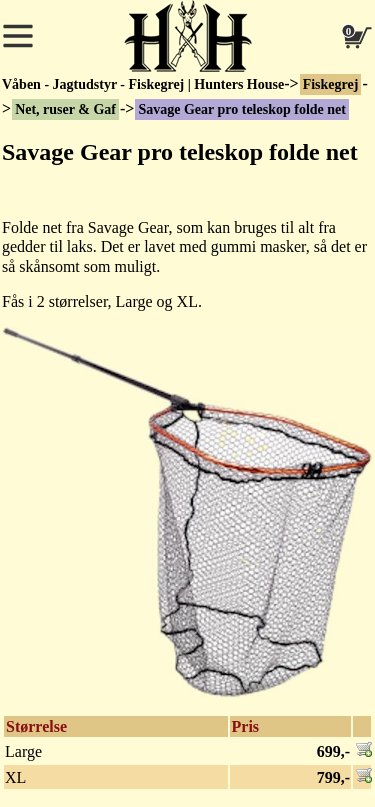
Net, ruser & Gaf (65, 109)
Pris (246, 726)
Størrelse (36, 726)
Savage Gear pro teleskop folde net (242, 109)
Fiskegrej (331, 84)
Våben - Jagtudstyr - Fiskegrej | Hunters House (143, 84)
